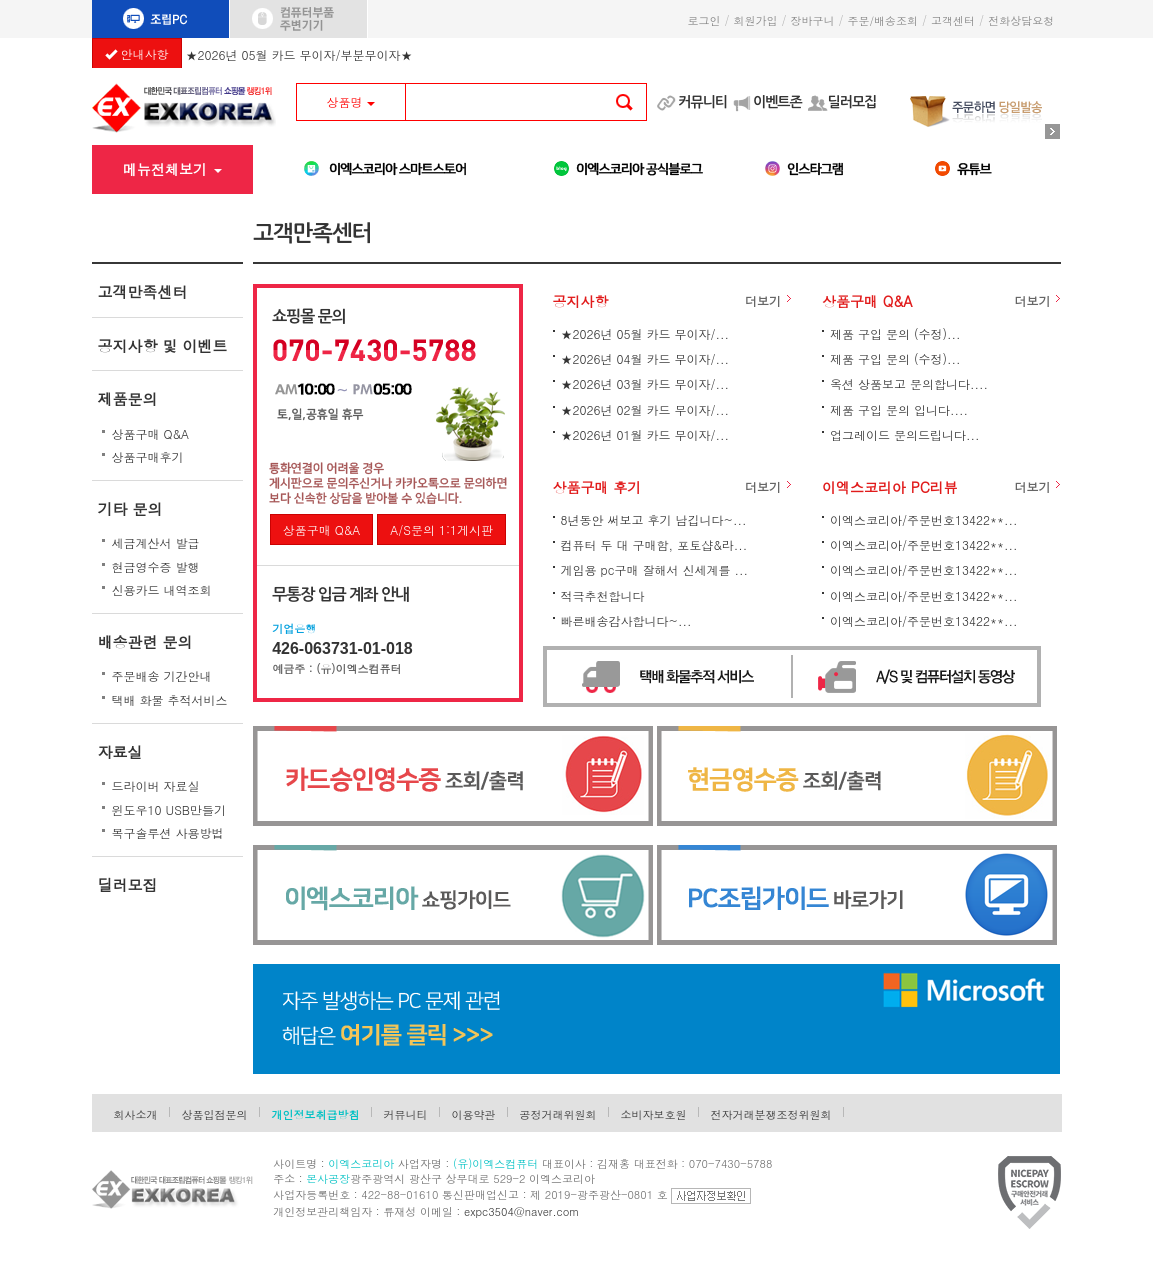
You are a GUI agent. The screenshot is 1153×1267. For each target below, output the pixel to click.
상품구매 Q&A (151, 433)
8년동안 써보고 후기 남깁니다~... (654, 519)
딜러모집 (852, 102)
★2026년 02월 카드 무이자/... (645, 409)
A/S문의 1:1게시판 (441, 529)
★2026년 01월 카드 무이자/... (645, 434)
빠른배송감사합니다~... (626, 620)
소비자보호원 (654, 1114)
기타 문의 (130, 508)
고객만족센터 (143, 291)
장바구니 (812, 20)
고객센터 (953, 20)
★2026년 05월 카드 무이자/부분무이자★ (299, 51)
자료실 (120, 751)
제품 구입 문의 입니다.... (899, 409)
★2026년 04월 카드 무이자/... (645, 358)
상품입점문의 (215, 1114)
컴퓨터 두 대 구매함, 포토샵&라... (654, 544)
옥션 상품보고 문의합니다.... (909, 383)
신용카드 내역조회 (162, 589)
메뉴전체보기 (172, 169)
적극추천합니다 (603, 595)
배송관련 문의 (145, 641)
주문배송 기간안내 (162, 675)
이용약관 (474, 1114)
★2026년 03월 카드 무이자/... (645, 383)
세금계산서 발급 (156, 542)
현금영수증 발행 (156, 566)
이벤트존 (777, 102)
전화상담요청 (1024, 20)
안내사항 (137, 53)
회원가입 (755, 20)
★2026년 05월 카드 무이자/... (645, 333)
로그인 (703, 20)
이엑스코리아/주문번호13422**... (923, 519)
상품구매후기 (148, 456)
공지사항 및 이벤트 (163, 345)
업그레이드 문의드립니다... (905, 434)
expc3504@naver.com (521, 1211)
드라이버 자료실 (156, 785)
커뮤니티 (702, 102)
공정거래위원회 (558, 1114)
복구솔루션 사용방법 (168, 832)
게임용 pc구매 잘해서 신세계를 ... (654, 569)
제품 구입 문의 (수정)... (895, 333)
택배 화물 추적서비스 (170, 699)
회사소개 (136, 1114)
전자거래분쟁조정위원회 (771, 1114)
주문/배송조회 (882, 20)
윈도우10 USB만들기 (169, 809)
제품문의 (128, 398)
